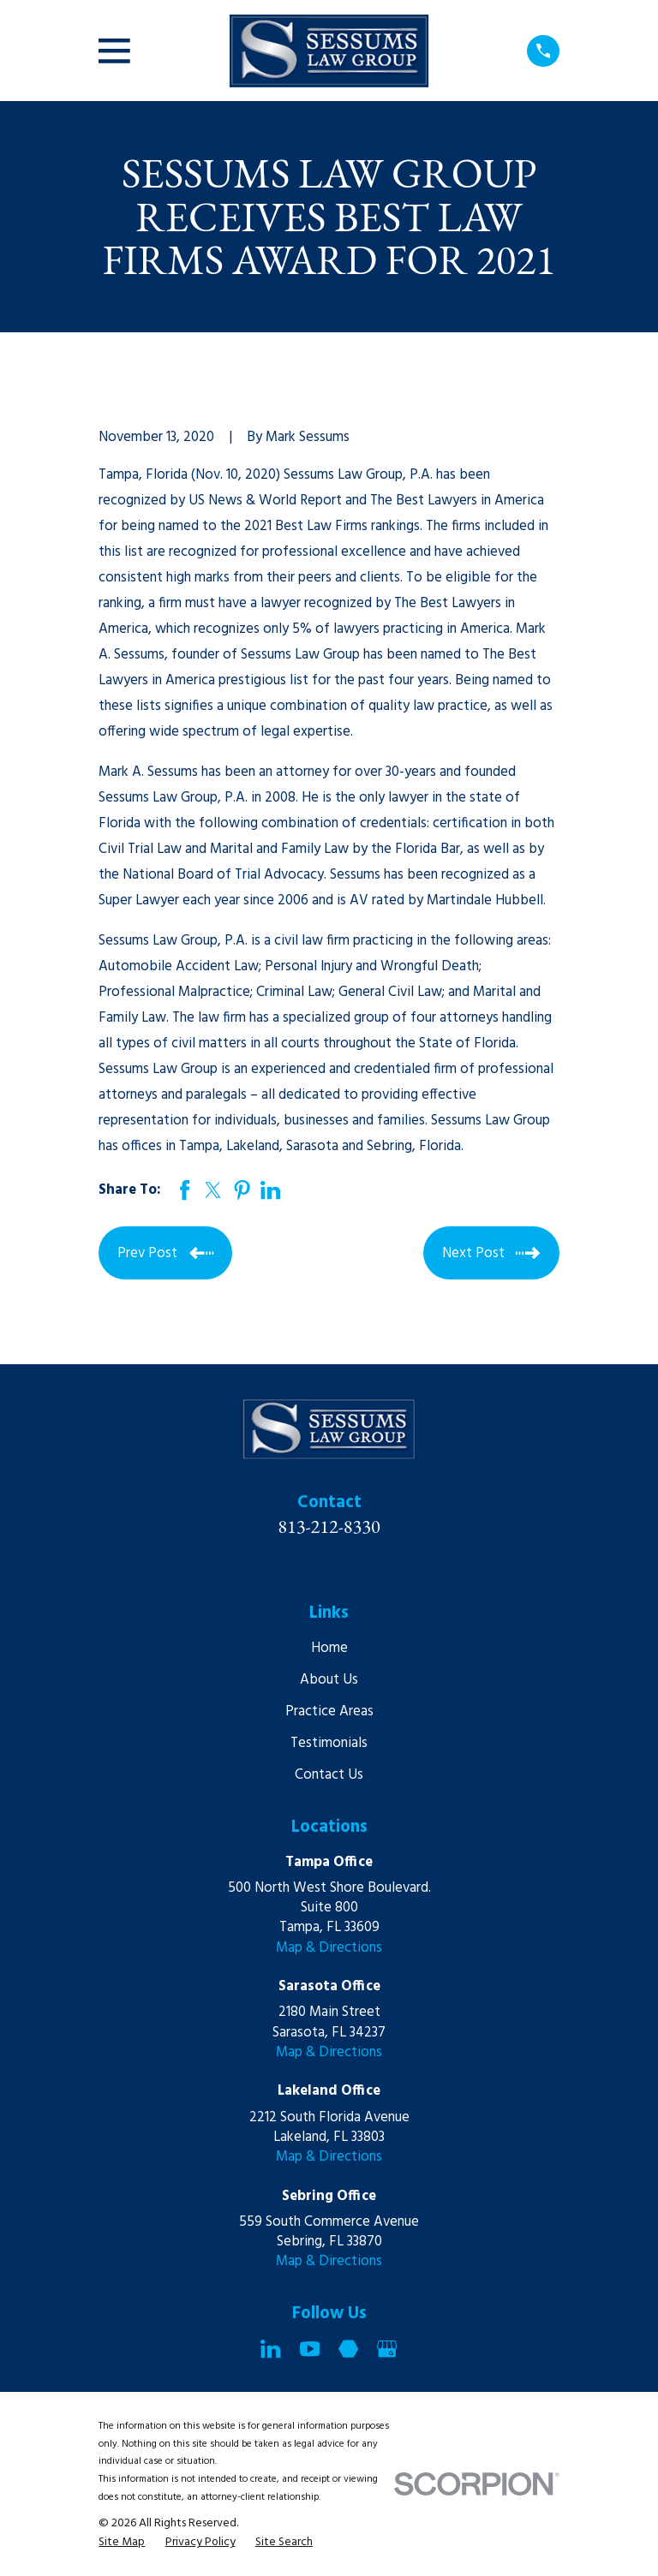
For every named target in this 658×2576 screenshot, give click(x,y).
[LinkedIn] (270, 2348)
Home (329, 1648)
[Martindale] (348, 2348)
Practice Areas (329, 1711)
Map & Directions (329, 1947)
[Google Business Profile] (387, 2348)
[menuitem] (122, 2542)
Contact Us (329, 1774)
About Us (329, 1679)
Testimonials (329, 1743)
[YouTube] (310, 2348)
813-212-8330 (329, 1526)
